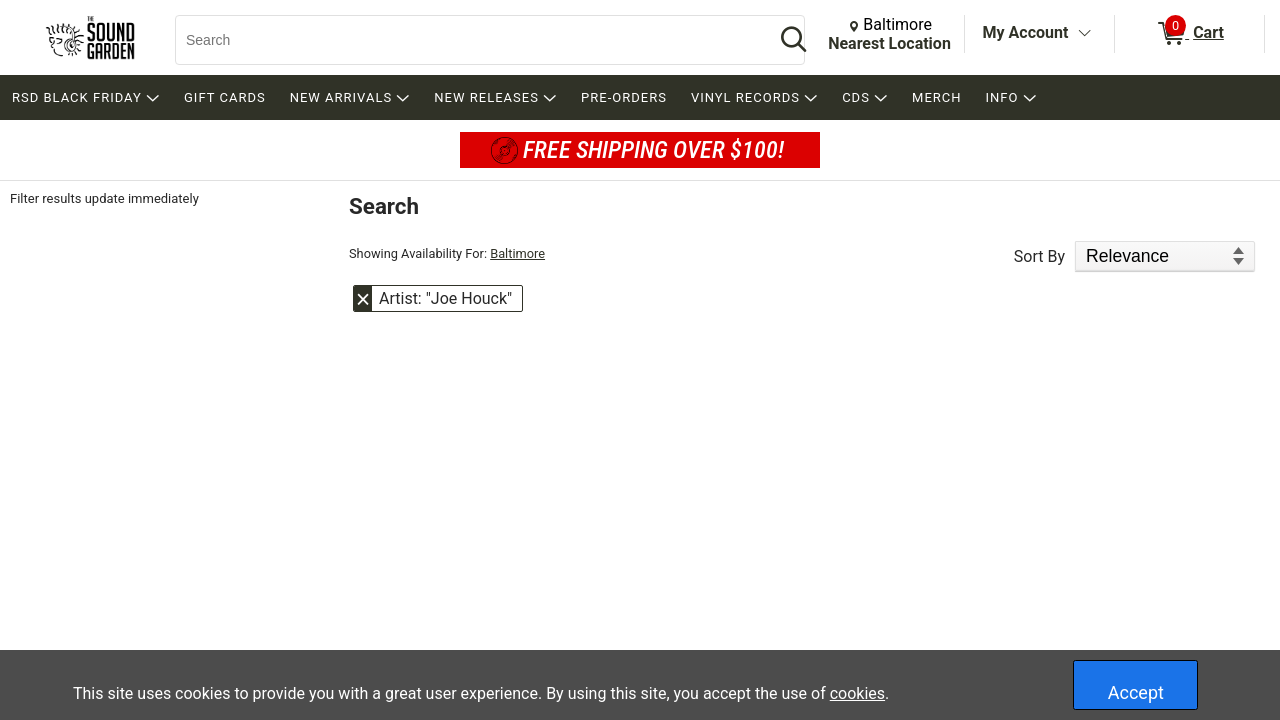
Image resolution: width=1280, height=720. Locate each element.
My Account (1026, 32)
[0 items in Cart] (1189, 34)
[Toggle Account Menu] (1084, 34)
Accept (1136, 692)
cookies (857, 693)
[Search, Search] (465, 40)
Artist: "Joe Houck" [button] (445, 298)
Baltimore (517, 253)
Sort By (1039, 256)
